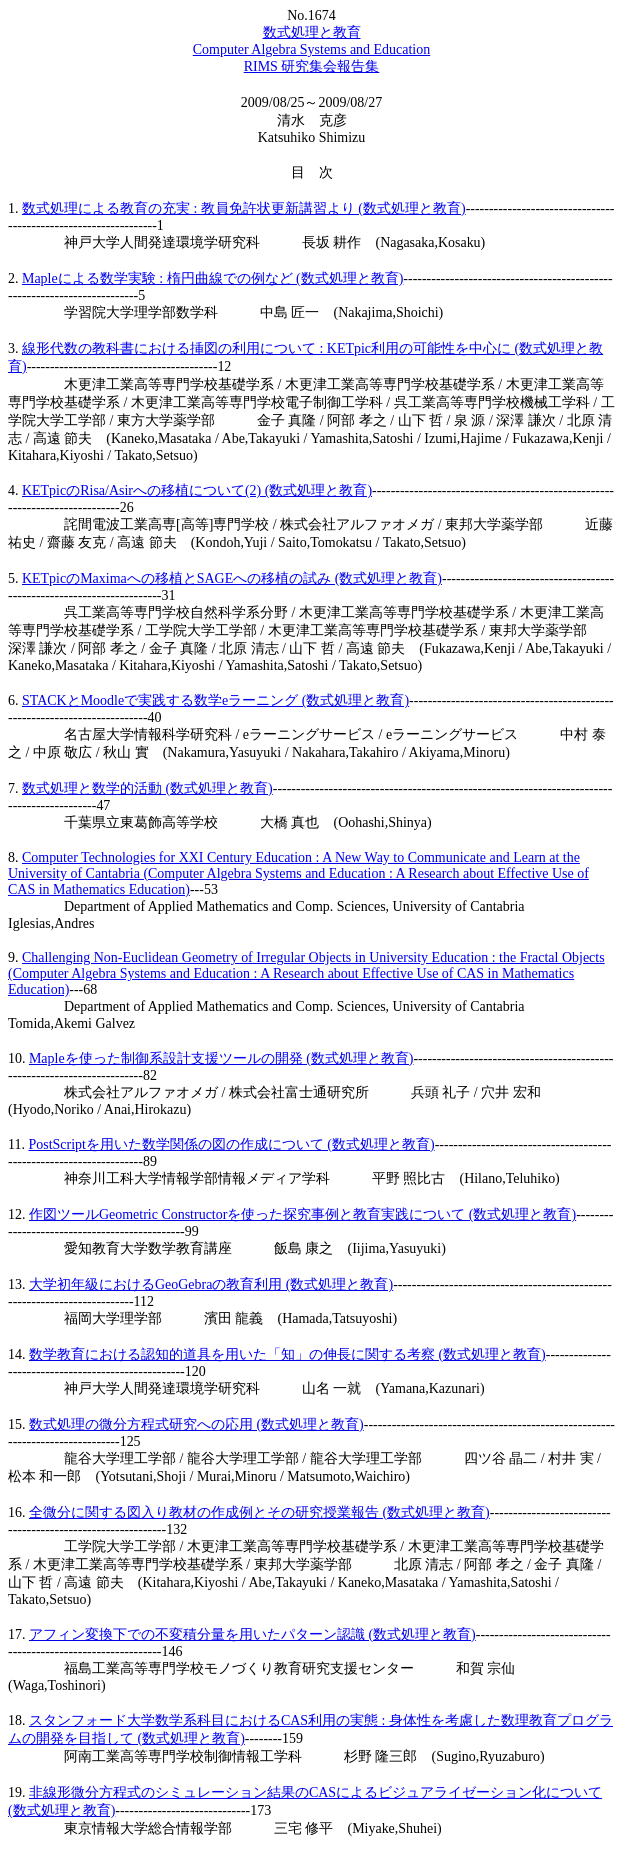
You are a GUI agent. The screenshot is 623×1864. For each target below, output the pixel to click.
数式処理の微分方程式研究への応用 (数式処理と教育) (196, 1424)
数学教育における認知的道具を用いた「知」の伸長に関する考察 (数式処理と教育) (287, 1354)
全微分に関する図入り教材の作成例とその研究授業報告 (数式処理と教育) (259, 1512)
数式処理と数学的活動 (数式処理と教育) (147, 788)
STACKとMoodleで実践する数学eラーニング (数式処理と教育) (215, 700)
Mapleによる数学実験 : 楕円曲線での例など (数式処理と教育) (212, 278)
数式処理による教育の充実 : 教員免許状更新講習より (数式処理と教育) (244, 208)
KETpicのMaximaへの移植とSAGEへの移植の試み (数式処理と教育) (232, 578)
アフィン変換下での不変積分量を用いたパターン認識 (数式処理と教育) (252, 1634)
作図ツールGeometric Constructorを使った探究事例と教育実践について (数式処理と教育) (302, 1214)
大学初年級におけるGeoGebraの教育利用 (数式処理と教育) (211, 1284)
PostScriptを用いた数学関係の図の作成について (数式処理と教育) (231, 1144)
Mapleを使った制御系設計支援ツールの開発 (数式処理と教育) (221, 1058)
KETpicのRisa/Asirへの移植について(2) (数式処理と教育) (197, 490)
